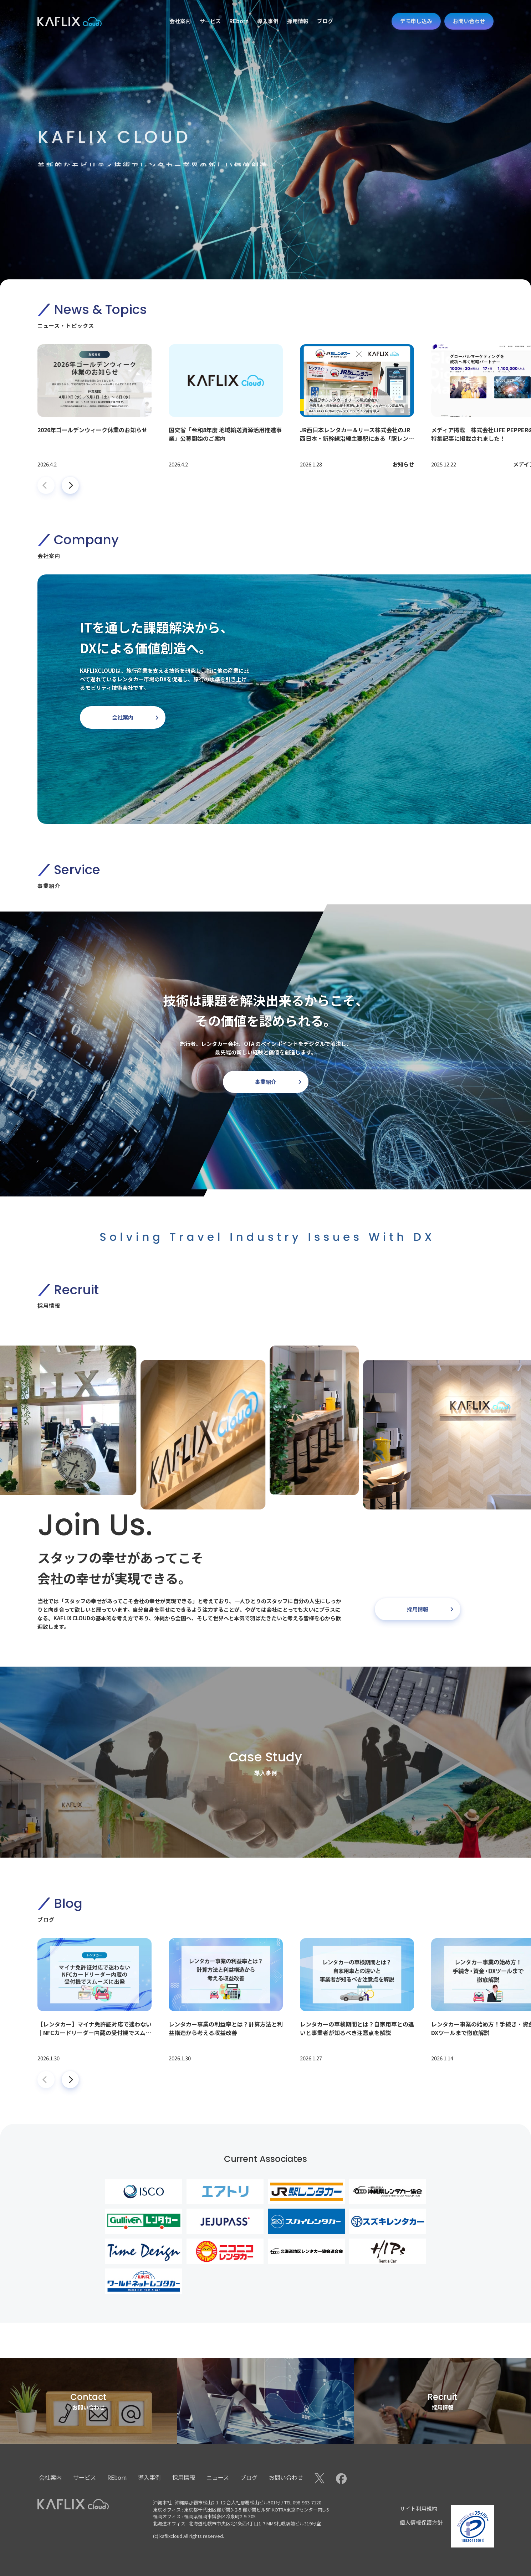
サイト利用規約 (418, 2508)
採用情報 (183, 2477)
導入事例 (149, 2477)
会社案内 (50, 2477)
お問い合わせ (286, 2477)
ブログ (248, 2477)
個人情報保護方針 (421, 2522)
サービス (84, 2477)
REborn (117, 2477)
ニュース (217, 2477)
